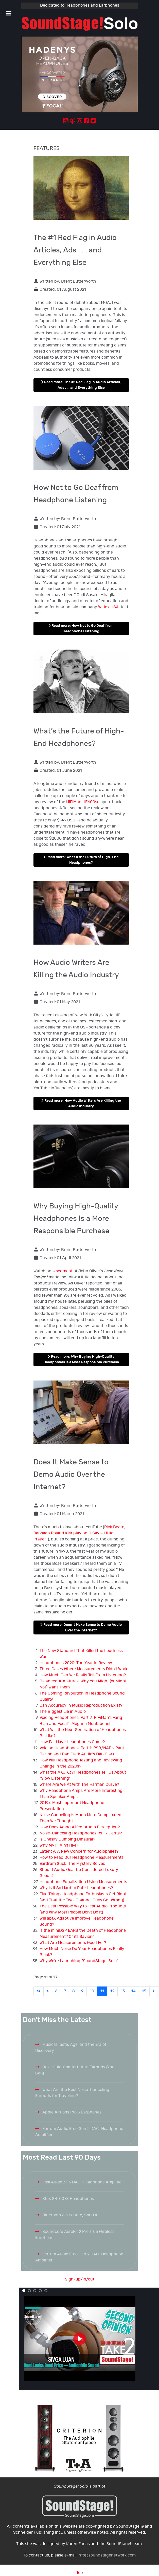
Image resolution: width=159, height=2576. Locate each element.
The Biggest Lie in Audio (63, 1711)
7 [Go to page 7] (65, 1991)
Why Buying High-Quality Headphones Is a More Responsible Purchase (75, 1218)
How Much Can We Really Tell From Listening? (83, 1675)
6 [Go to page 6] (56, 1991)
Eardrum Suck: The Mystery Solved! (73, 1863)
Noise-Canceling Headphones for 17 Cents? (81, 1833)
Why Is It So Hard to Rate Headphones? (76, 1888)
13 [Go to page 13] (123, 1991)
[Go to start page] (38, 1991)
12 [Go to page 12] (112, 1991)
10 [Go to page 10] (92, 1991)
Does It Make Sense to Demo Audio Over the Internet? (71, 1474)
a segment (62, 1271)
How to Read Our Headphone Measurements (81, 1857)
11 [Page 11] (102, 1991)
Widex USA (108, 607)
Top (79, 2572)
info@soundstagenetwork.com (107, 2555)
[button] (23, 2290)
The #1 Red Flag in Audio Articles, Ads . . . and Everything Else (75, 250)
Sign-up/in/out (79, 2279)
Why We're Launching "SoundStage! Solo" (79, 1961)
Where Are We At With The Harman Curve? (79, 1784)
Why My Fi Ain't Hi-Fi (59, 1845)
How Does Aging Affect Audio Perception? (80, 1827)
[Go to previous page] (47, 1991)
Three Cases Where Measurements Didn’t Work (83, 1669)
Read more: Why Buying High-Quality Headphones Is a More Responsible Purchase (81, 1359)
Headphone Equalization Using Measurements (83, 1882)
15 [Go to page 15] (144, 1991)
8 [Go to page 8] (73, 1991)
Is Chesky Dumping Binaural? (67, 1839)
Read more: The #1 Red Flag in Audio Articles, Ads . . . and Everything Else (81, 385)
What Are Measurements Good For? (73, 1942)
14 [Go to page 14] (133, 1991)
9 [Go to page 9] (82, 1991)
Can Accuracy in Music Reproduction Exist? (81, 1705)
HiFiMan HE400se (82, 802)
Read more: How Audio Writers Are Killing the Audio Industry (81, 1103)
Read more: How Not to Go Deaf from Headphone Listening (81, 628)
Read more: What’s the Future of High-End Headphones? (81, 860)
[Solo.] (79, 23)
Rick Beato (114, 1527)
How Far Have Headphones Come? (72, 1742)
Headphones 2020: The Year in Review (76, 1663)
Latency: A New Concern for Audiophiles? (79, 1851)
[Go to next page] (153, 1991)
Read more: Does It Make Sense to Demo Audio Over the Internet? (81, 1627)
